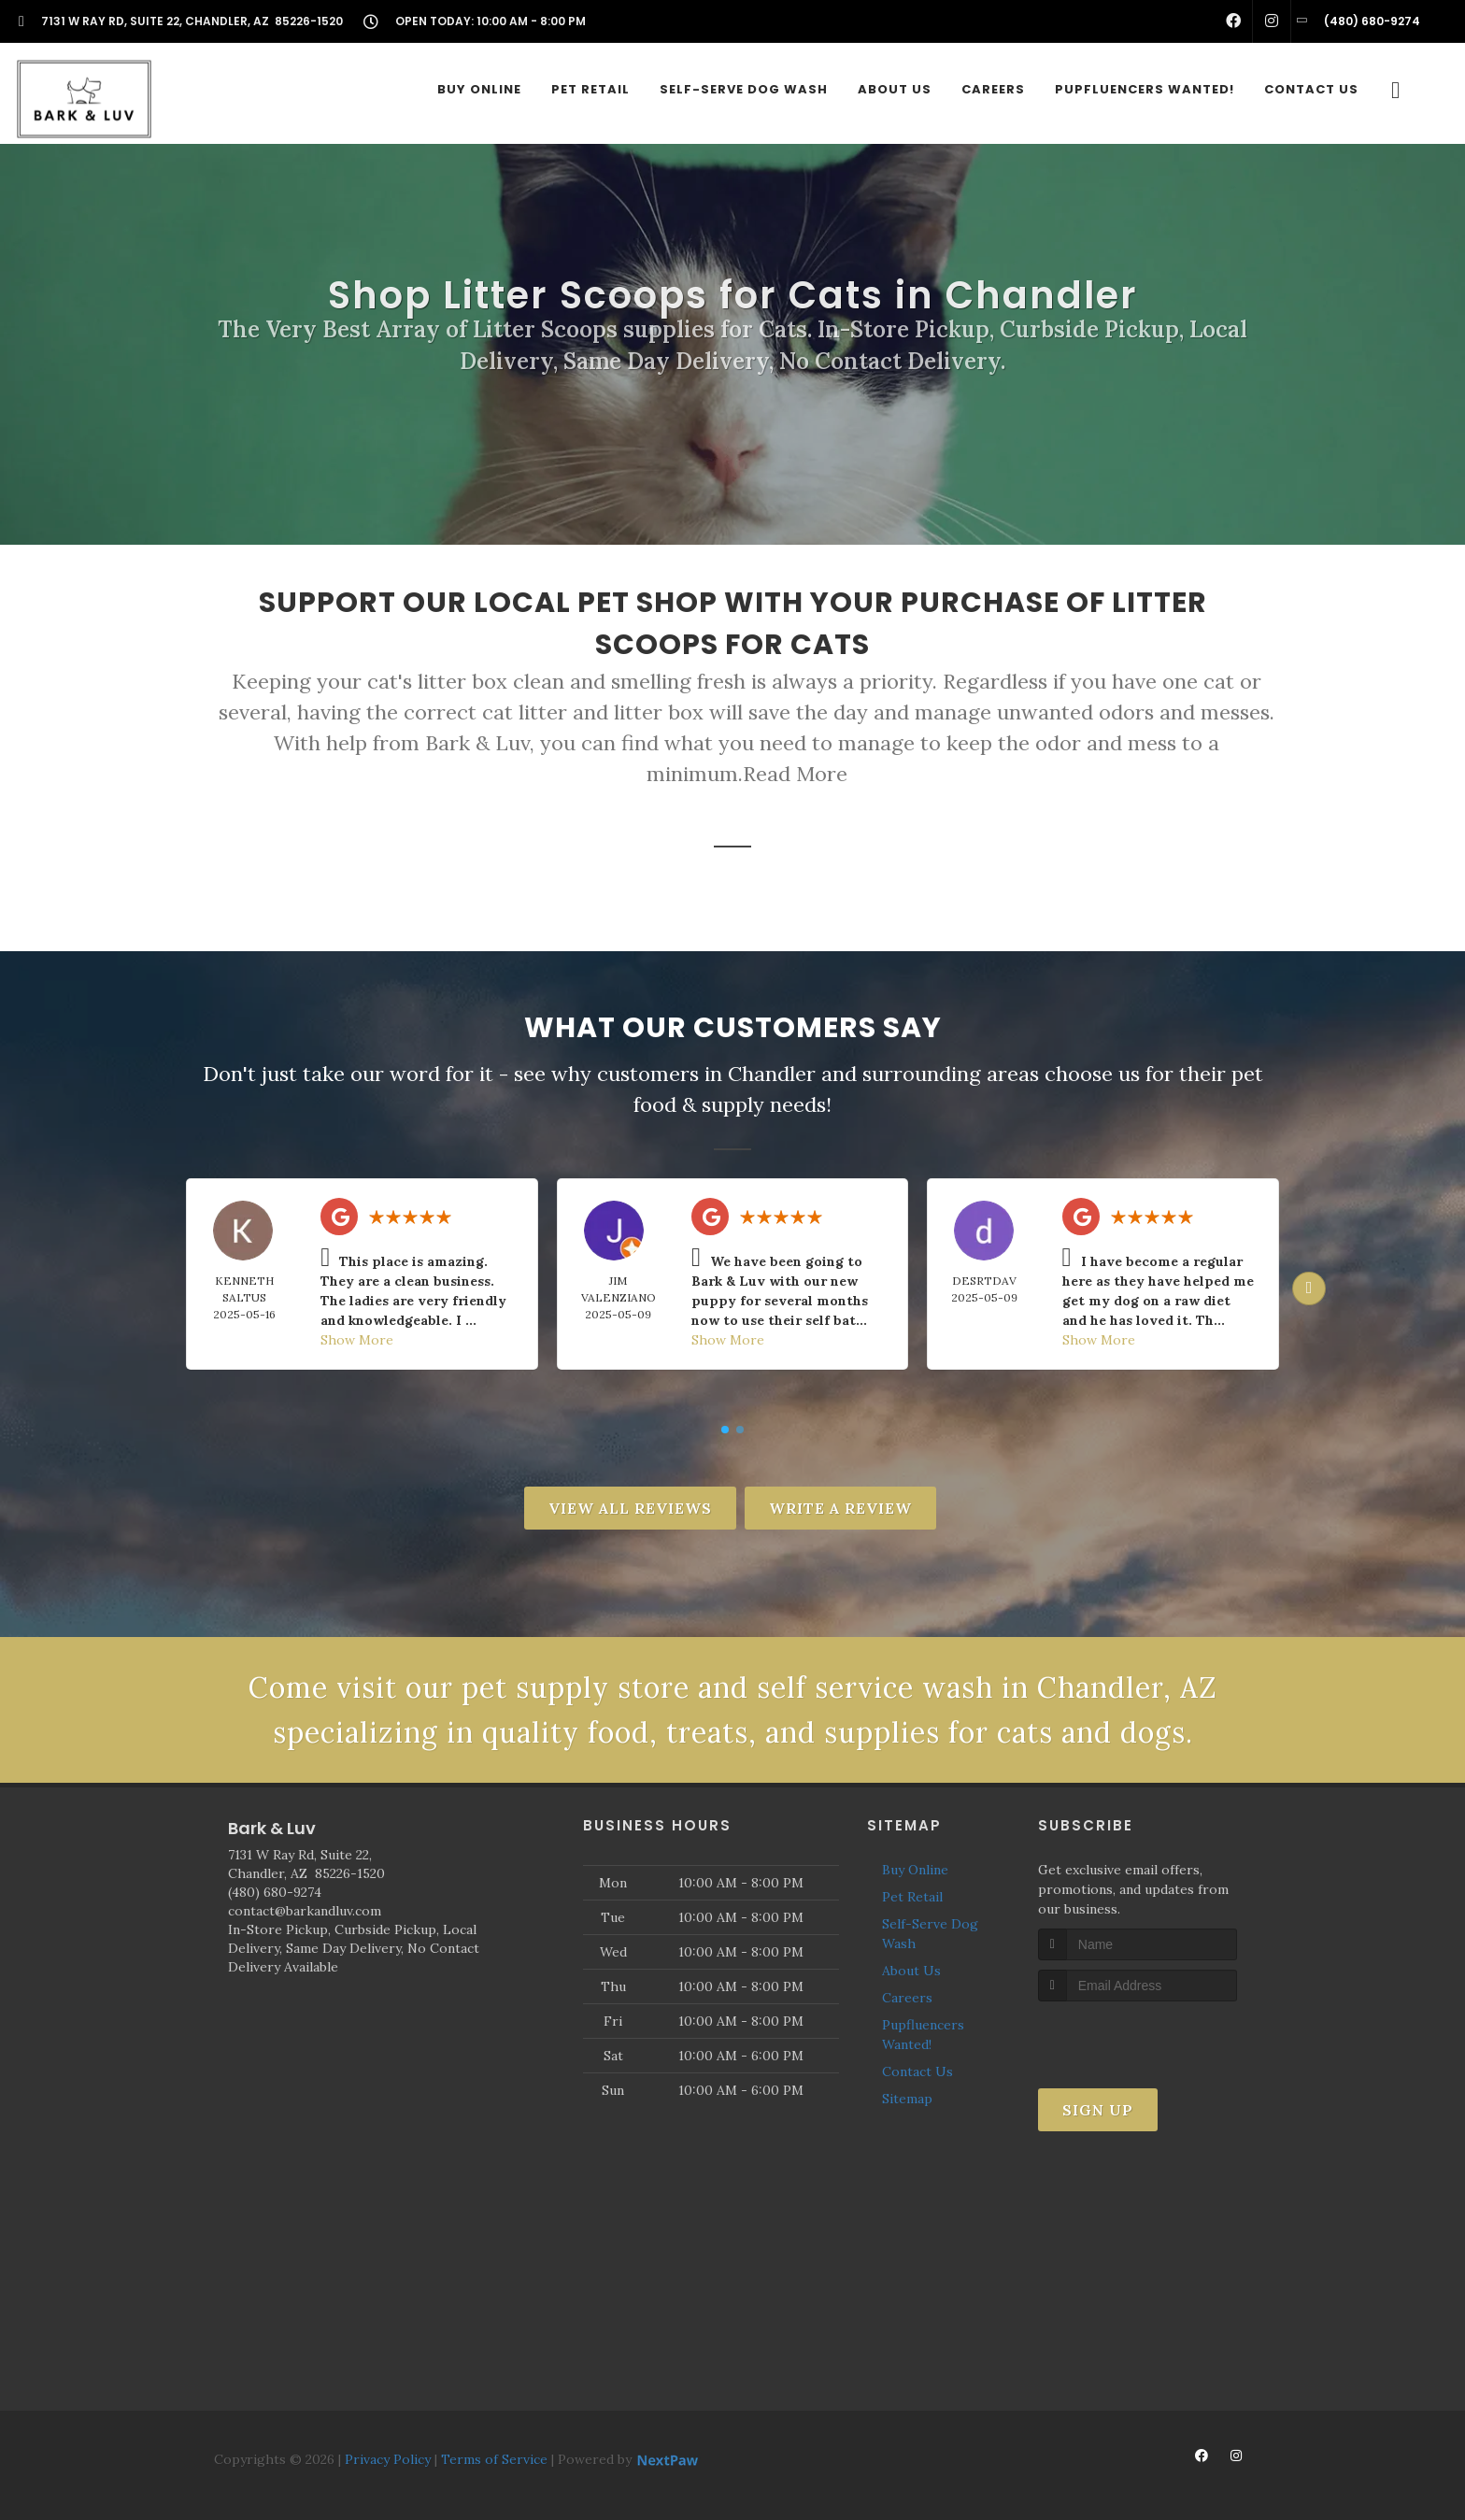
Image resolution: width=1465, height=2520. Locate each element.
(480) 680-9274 (274, 1892)
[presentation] (1137, 2036)
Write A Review (840, 1508)
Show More (356, 1339)
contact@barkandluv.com (304, 1910)
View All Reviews (630, 1508)
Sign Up (1097, 2109)
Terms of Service (494, 2459)
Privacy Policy (388, 2459)
